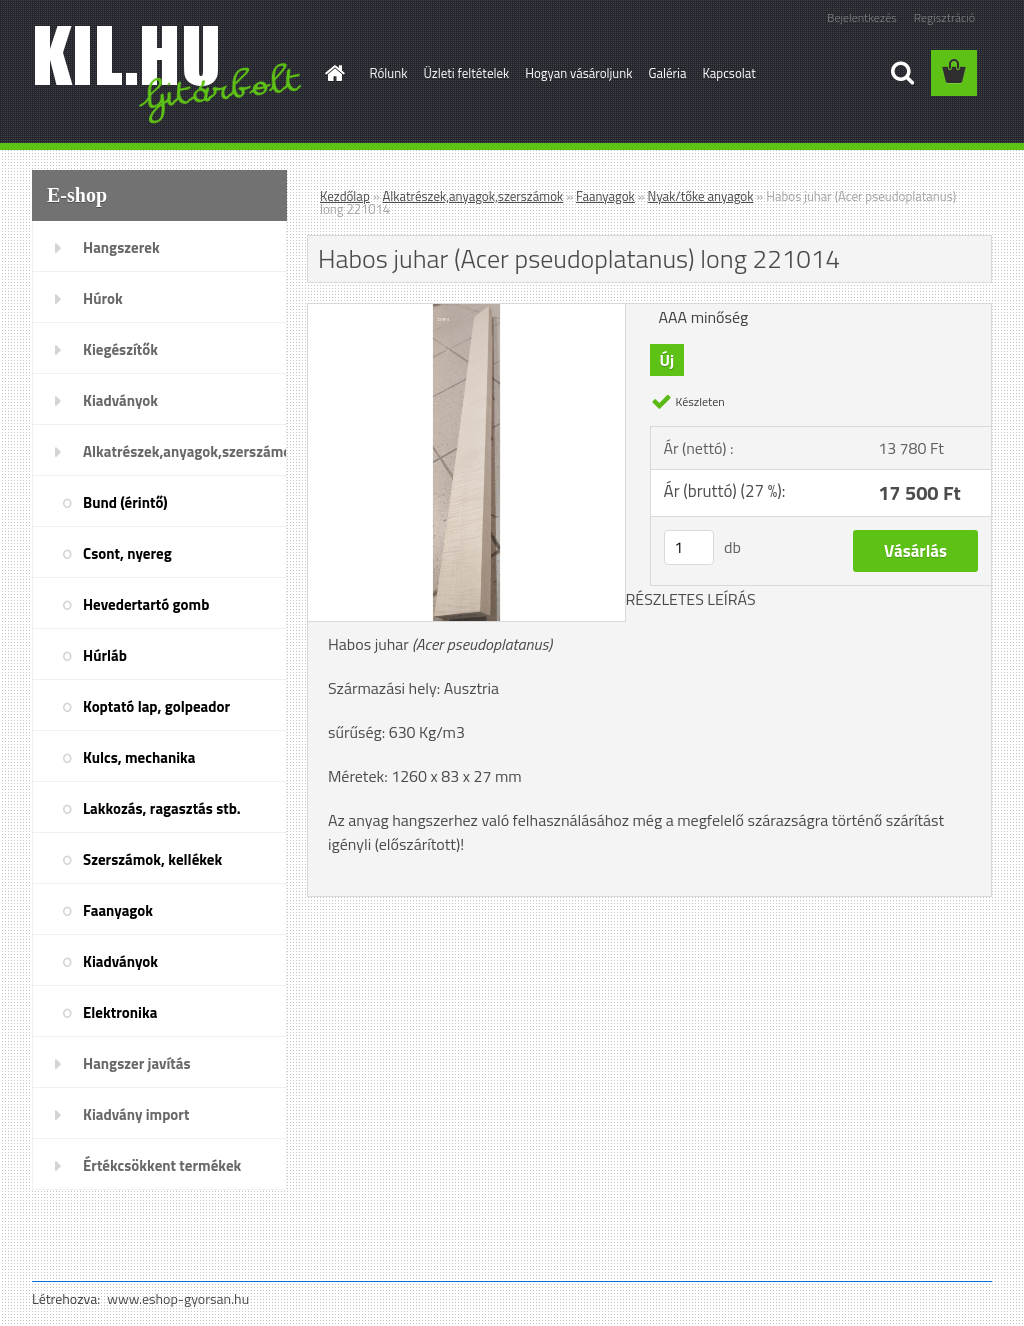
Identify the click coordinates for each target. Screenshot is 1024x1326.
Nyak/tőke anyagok (701, 196)
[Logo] (169, 74)
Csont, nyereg (127, 553)
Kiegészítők (120, 349)
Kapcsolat (728, 73)
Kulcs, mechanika (139, 757)
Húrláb (105, 655)
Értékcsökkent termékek (162, 1165)
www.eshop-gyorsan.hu (178, 1298)
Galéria (667, 73)
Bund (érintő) (125, 502)
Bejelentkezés (862, 17)
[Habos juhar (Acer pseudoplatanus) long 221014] (466, 312)
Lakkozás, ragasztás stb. (162, 808)
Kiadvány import (136, 1114)
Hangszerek (121, 247)
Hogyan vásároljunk (578, 73)
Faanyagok (118, 910)
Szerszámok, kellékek (152, 859)
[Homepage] (332, 73)
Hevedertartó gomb (146, 604)
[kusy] (689, 547)
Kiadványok (120, 400)
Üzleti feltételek (466, 73)
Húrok (103, 298)
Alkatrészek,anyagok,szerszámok (185, 451)
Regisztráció (944, 17)
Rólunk (389, 73)
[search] (902, 73)
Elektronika (120, 1012)
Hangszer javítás (137, 1063)
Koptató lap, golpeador (156, 706)
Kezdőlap (345, 196)
